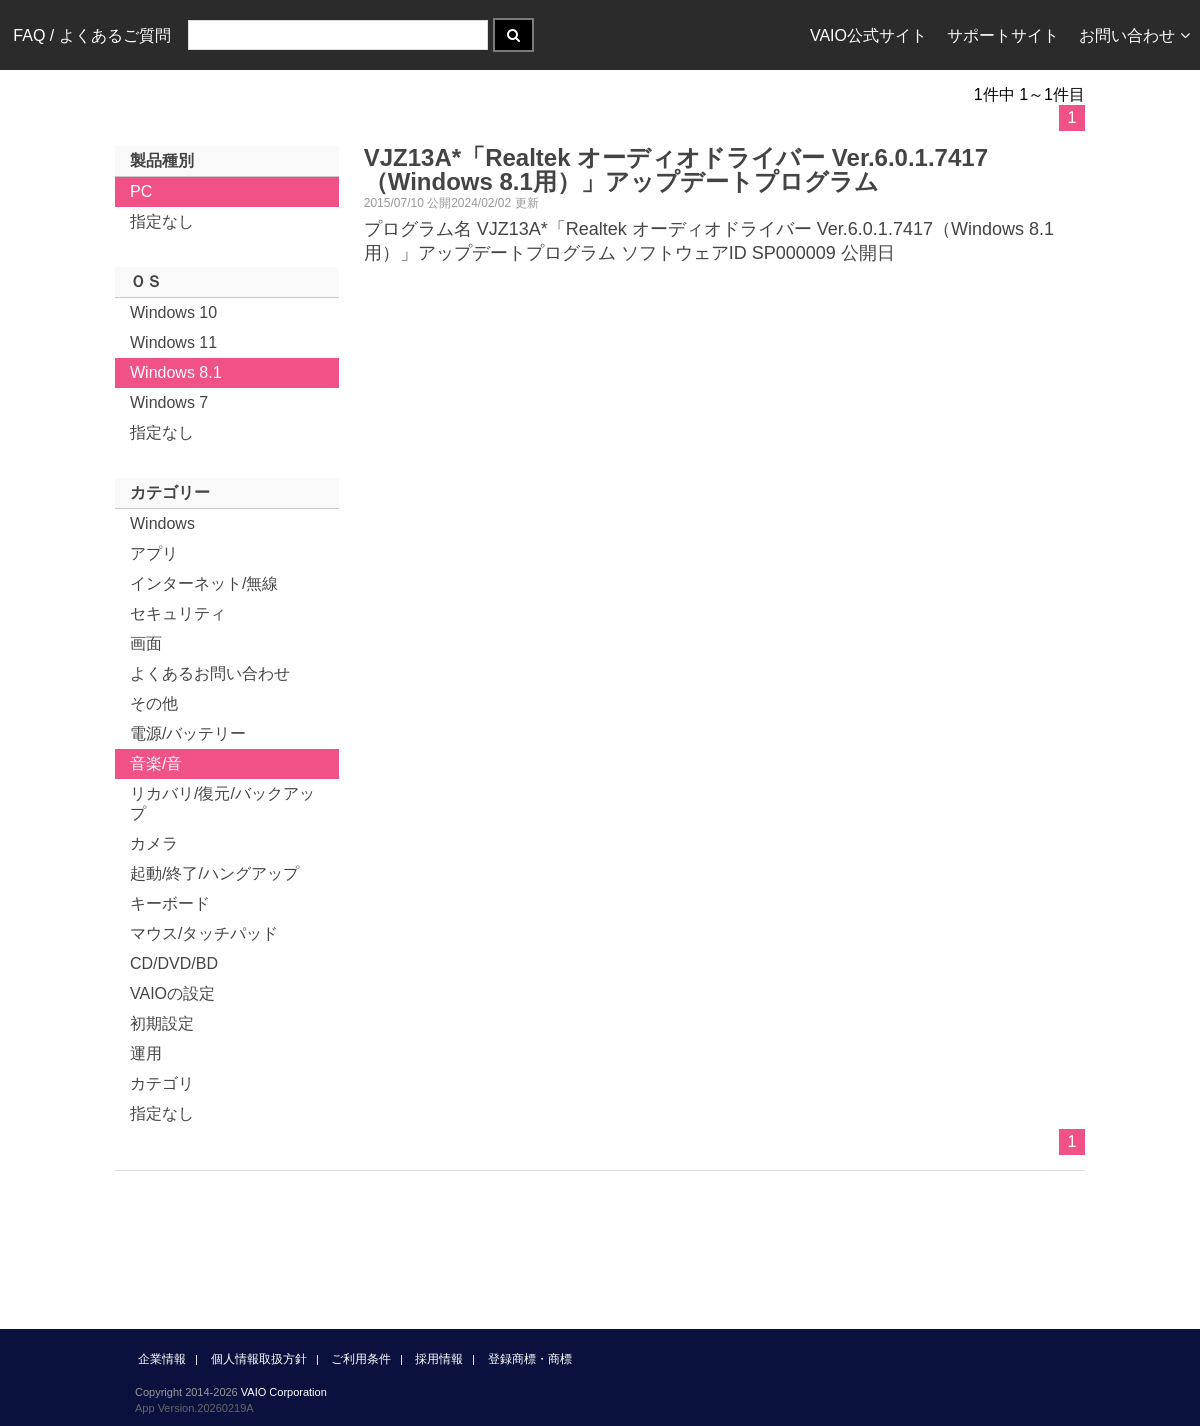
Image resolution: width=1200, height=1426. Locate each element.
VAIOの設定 (172, 993)
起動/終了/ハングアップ (214, 873)
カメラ (154, 843)
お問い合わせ (1134, 35)
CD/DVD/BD (174, 963)
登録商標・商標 (530, 1359)
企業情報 (162, 1359)
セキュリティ (178, 613)
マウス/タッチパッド (204, 933)
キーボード (170, 903)
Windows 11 (173, 342)
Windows (162, 523)
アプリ (154, 553)
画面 (146, 643)
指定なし (162, 221)
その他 (154, 703)
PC (141, 191)
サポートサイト (1003, 35)
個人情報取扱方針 (259, 1359)
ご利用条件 (361, 1359)
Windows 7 (169, 402)
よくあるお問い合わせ (210, 673)
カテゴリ (162, 1083)
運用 (146, 1053)
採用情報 (439, 1359)
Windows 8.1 (176, 372)
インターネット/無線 (204, 583)
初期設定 (162, 1023)
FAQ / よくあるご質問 (91, 35)
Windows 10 (173, 312)
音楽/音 (156, 763)
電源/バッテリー (188, 733)
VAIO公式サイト (868, 35)
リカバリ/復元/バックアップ (222, 803)
